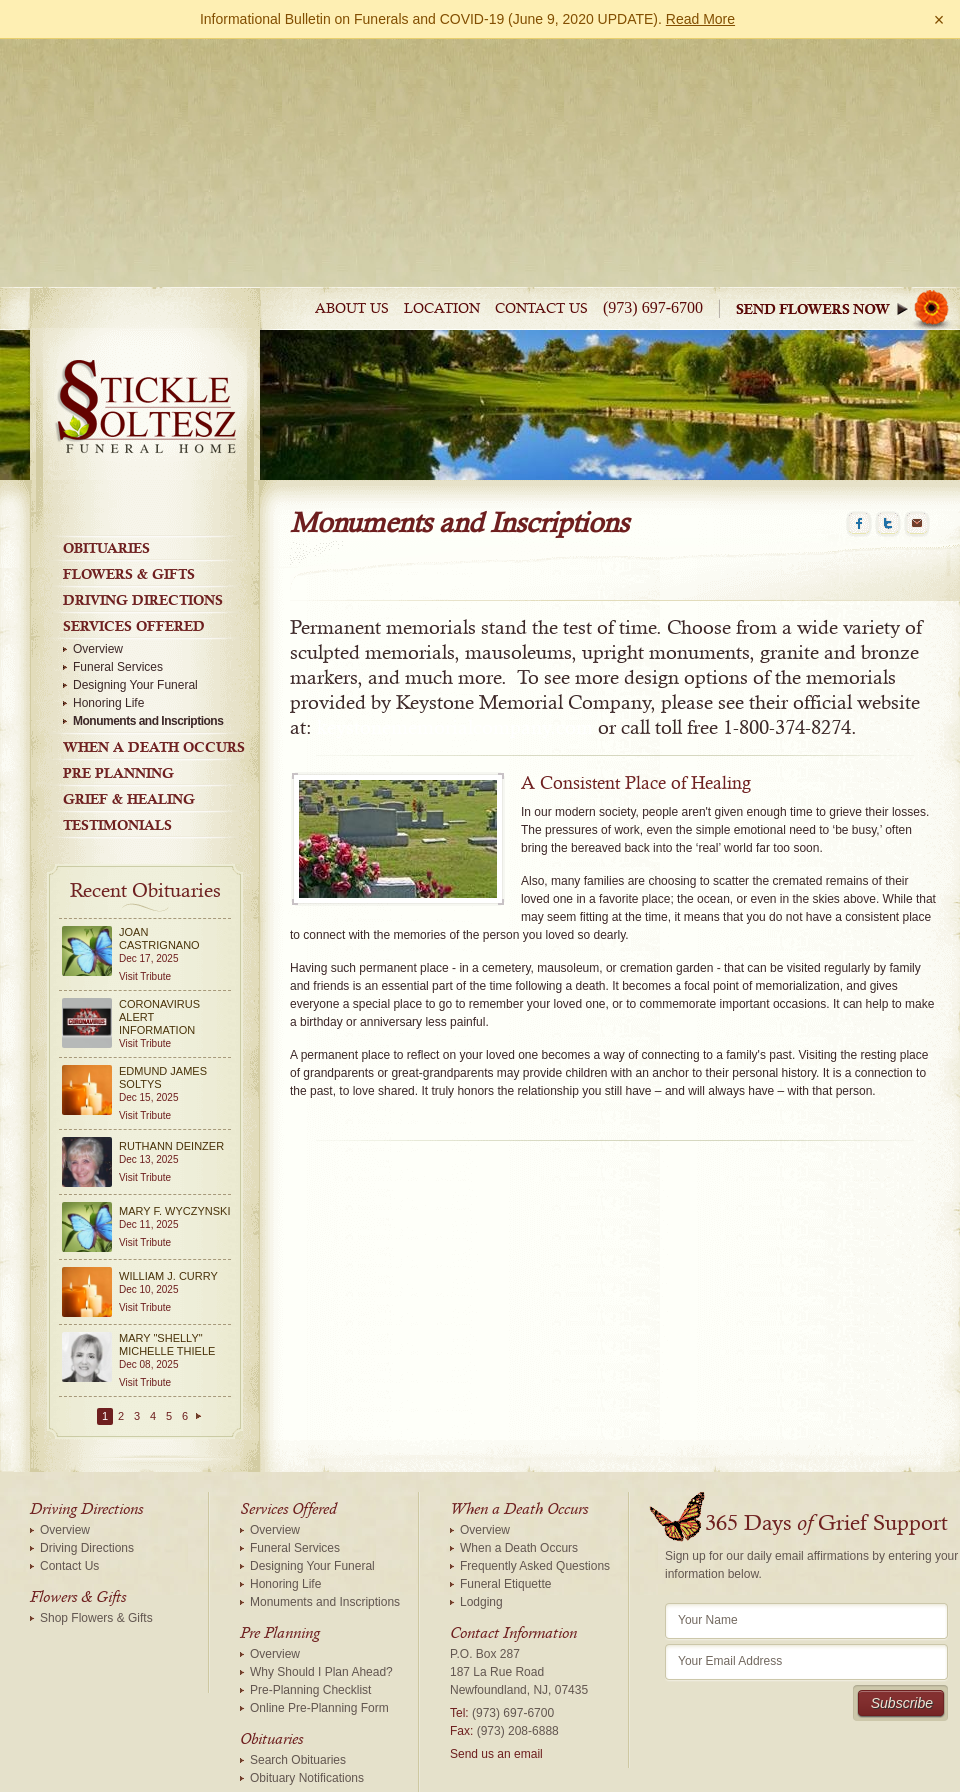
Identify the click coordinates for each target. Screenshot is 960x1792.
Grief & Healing (129, 581)
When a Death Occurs (154, 529)
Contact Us (541, 91)
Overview (98, 431)
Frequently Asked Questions (535, 1348)
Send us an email (496, 1536)
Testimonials (117, 607)
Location (442, 91)
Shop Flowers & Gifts (96, 1400)
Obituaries (106, 330)
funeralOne (686, 1773)
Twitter (888, 306)
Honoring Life (108, 485)
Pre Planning (118, 555)
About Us (352, 91)
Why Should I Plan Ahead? (321, 1454)
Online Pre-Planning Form (319, 1490)
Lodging (481, 1384)
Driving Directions (143, 382)
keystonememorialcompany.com (455, 510)
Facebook (859, 306)
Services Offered (134, 408)
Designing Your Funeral (135, 467)
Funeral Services (118, 449)
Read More (700, 19)
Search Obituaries (298, 1542)
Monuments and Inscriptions (148, 503)
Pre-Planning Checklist (310, 1472)
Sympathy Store (848, 90)
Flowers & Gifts (129, 356)
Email (917, 306)
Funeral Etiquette (505, 1366)
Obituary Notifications (307, 1560)
